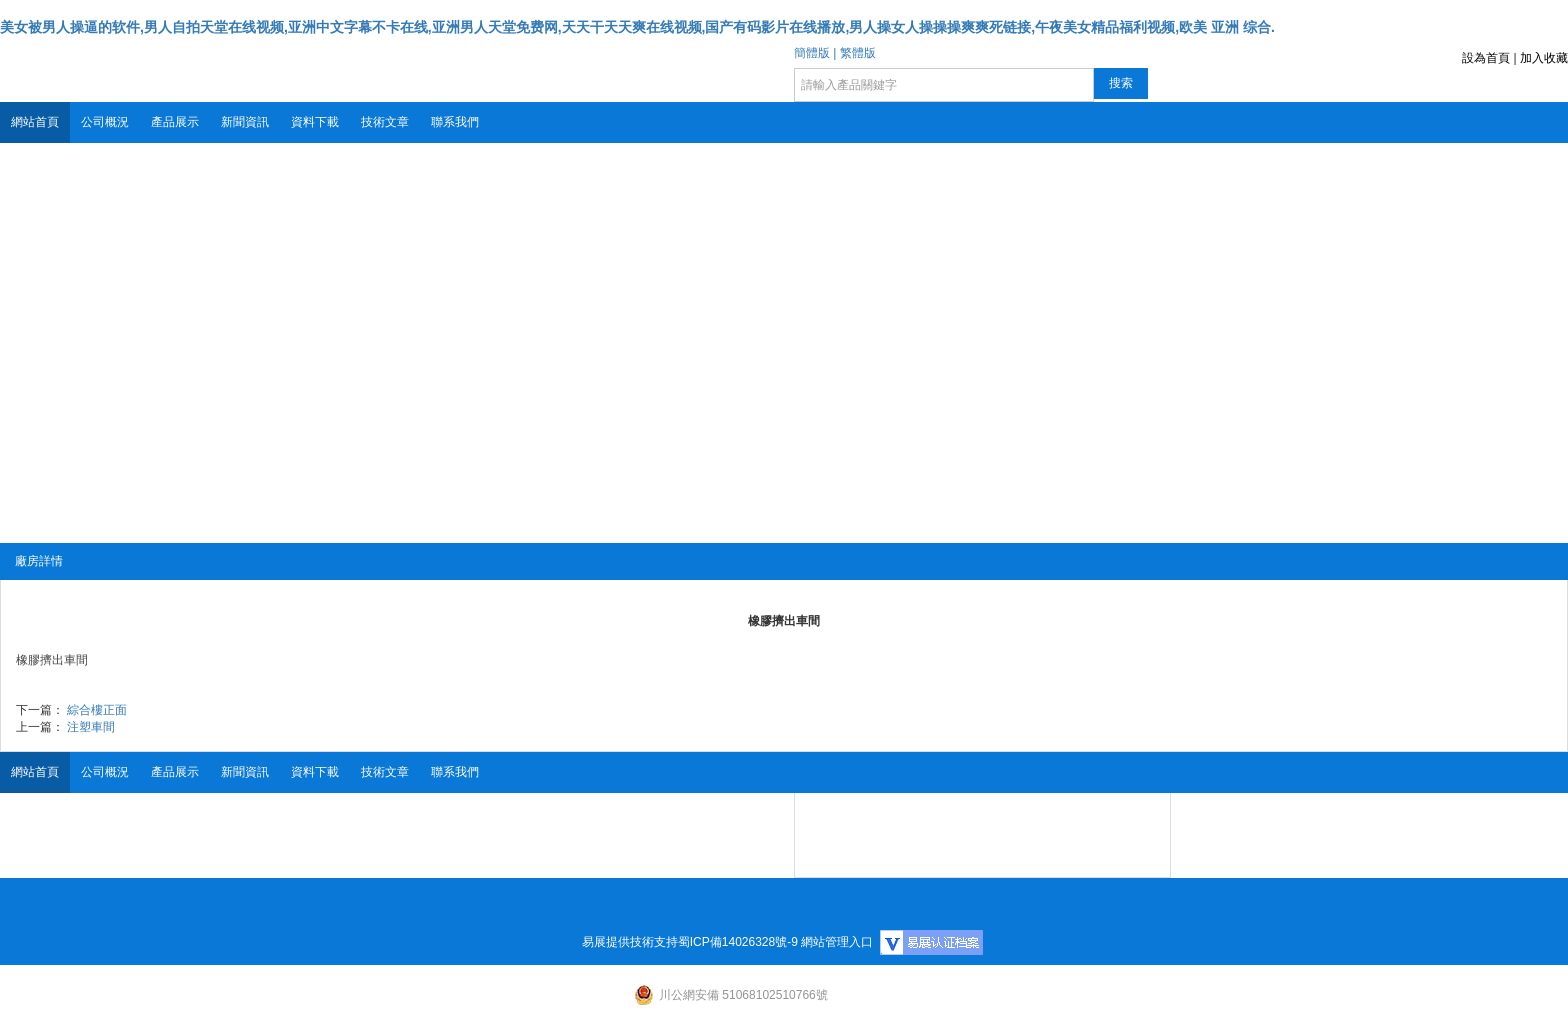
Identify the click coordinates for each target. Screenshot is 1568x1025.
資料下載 (315, 122)
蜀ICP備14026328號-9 (738, 942)
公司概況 (105, 122)
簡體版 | (815, 53)
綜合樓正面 (97, 710)
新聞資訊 (245, 122)
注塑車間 (91, 727)
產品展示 (175, 122)
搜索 (1121, 83)
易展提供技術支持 (630, 942)
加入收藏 (1544, 58)
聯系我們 (455, 122)
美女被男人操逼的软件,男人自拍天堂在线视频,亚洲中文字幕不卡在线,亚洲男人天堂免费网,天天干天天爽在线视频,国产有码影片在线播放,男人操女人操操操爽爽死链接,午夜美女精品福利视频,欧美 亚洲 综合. (637, 27)
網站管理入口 (837, 942)
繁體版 (858, 53)
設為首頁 (1486, 58)
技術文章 (385, 122)
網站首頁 (35, 122)
